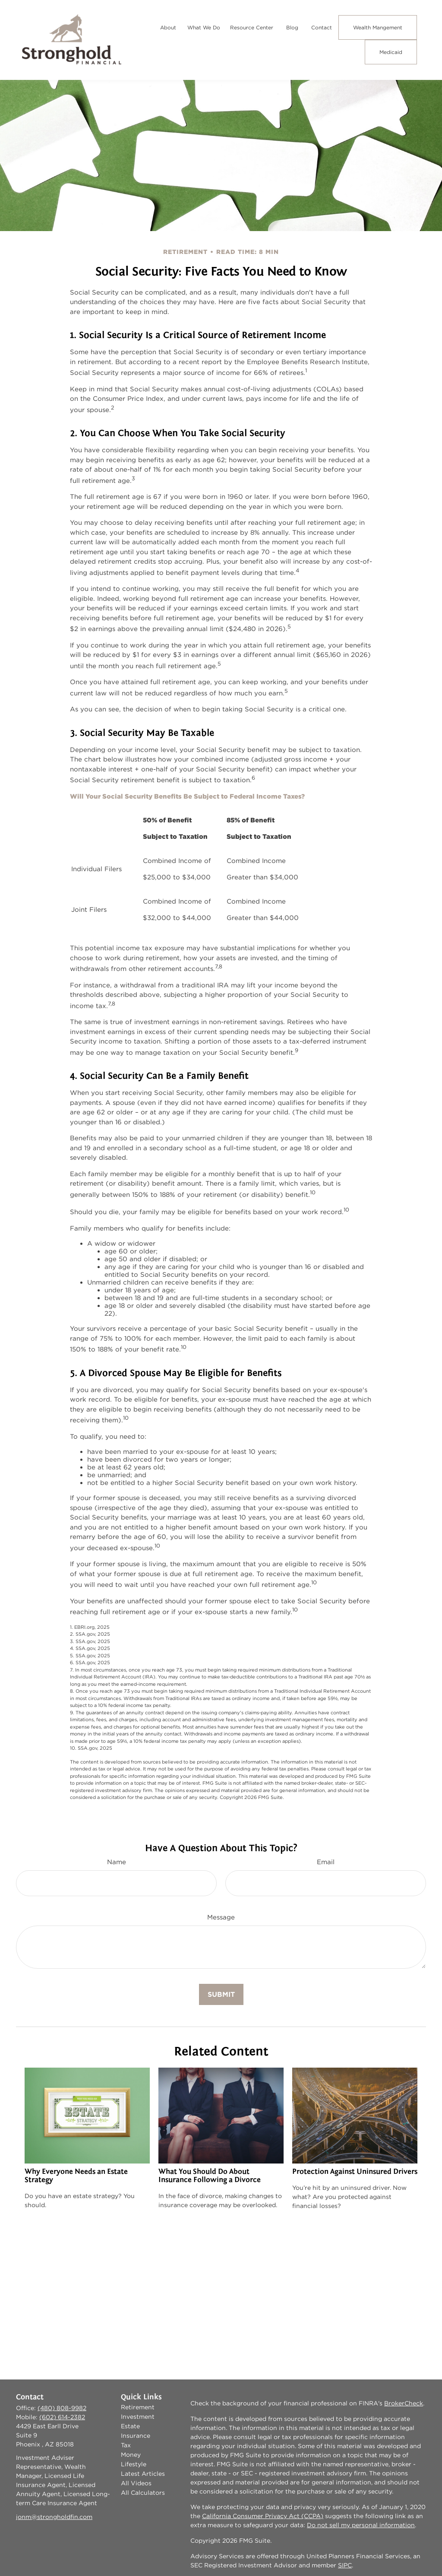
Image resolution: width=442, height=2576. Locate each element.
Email (326, 1861)
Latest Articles (143, 2473)
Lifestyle (133, 2464)
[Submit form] (221, 1994)
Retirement (138, 2407)
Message (221, 1917)
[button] (168, 27)
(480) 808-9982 (62, 2408)
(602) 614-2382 (62, 2417)
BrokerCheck (403, 2403)
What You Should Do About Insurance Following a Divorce (209, 2175)
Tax (126, 2445)
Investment (138, 2416)
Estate (130, 2426)
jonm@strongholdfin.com (54, 2516)
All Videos (136, 2483)
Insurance (135, 2435)
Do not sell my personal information (361, 2525)
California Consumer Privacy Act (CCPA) (262, 2516)
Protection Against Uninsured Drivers (354, 2171)
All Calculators (143, 2492)
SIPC (345, 2565)
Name (116, 1861)
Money (131, 2454)
